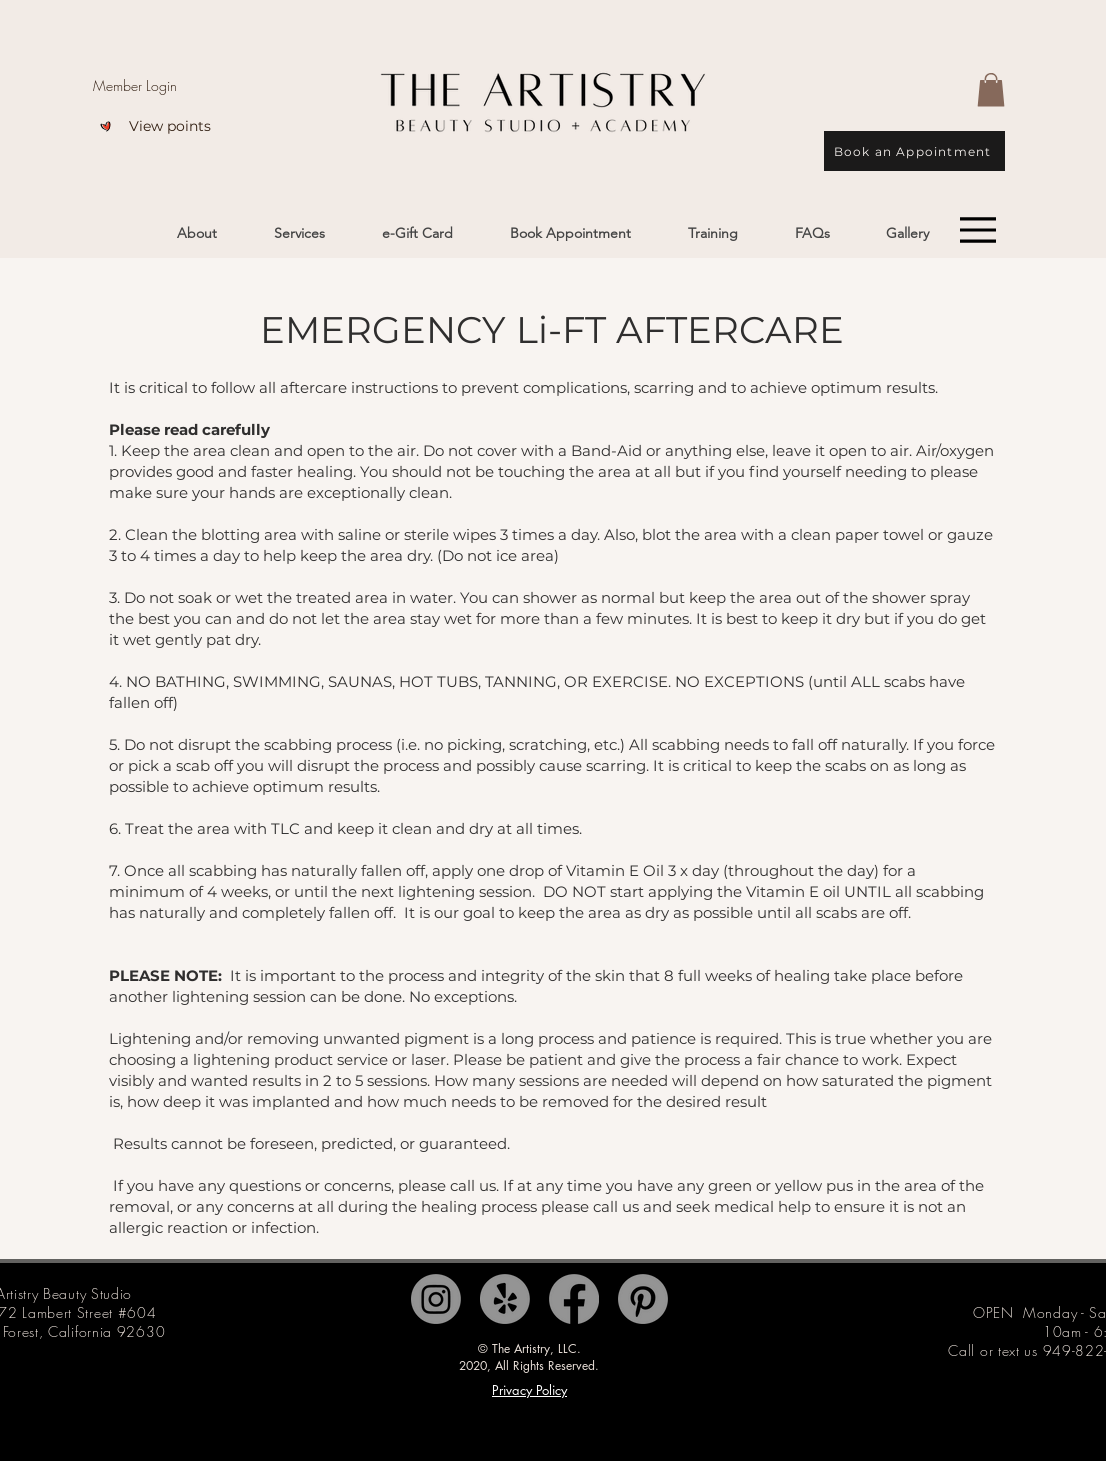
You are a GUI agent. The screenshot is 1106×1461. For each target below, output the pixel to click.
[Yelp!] (505, 1299)
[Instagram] (436, 1299)
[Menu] (978, 230)
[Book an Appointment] (914, 151)
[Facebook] (574, 1299)
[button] (991, 89)
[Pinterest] (643, 1299)
